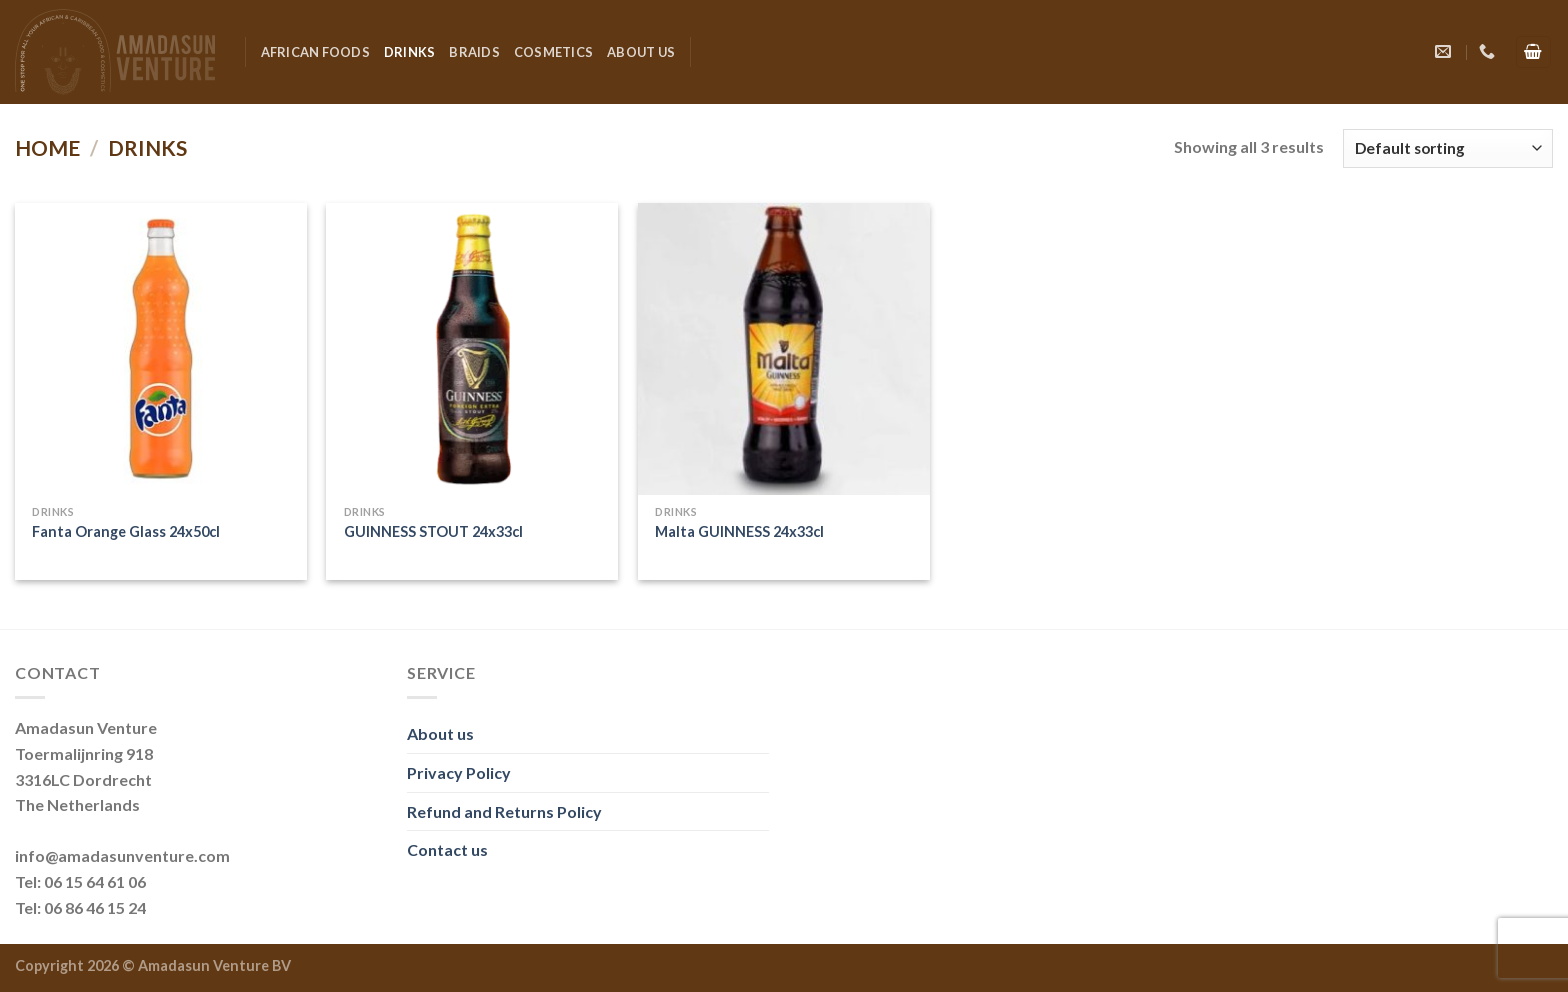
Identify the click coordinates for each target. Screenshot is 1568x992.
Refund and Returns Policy (504, 811)
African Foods (315, 52)
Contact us (447, 849)
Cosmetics (553, 52)
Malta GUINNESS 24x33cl (739, 531)
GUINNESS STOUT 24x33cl (433, 531)
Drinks (410, 52)
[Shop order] (1448, 148)
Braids (474, 52)
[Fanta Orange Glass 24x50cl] (161, 349)
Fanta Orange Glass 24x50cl (126, 531)
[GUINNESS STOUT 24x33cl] (472, 349)
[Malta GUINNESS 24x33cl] (784, 349)
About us (641, 52)
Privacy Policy (459, 772)
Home (47, 147)
